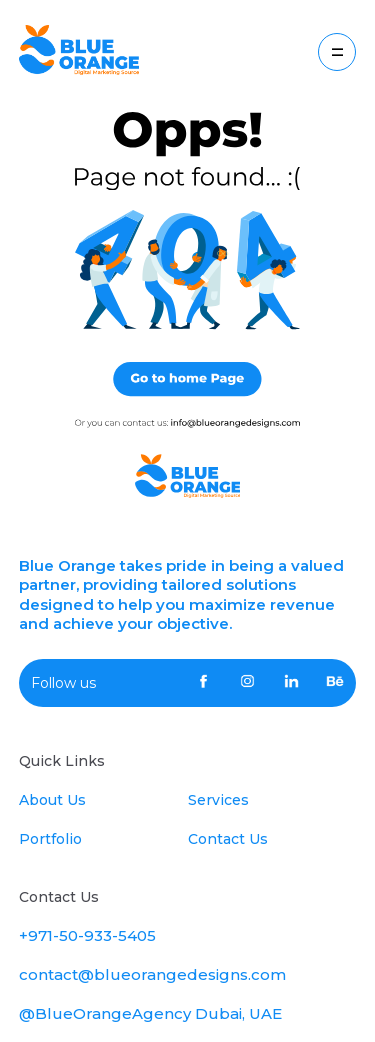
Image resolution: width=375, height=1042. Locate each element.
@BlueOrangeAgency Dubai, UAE (150, 1013)
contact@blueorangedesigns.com (152, 974)
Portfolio (50, 839)
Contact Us (228, 839)
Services (218, 800)
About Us (52, 800)
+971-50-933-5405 (87, 935)
